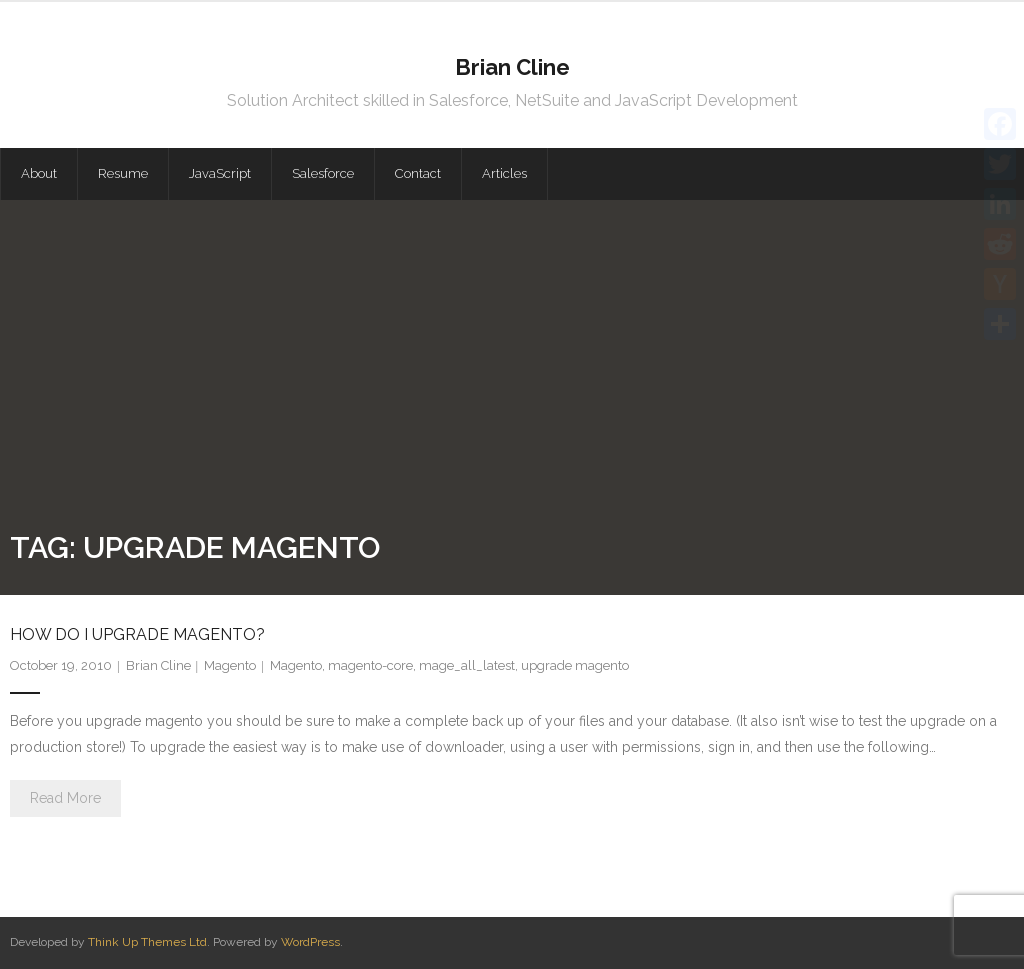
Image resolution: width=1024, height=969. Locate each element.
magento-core (370, 665)
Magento (230, 665)
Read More (65, 798)
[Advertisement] (512, 375)
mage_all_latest (467, 665)
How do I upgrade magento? (137, 634)
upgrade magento (575, 665)
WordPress (310, 942)
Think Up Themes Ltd (147, 942)
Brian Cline (158, 665)
